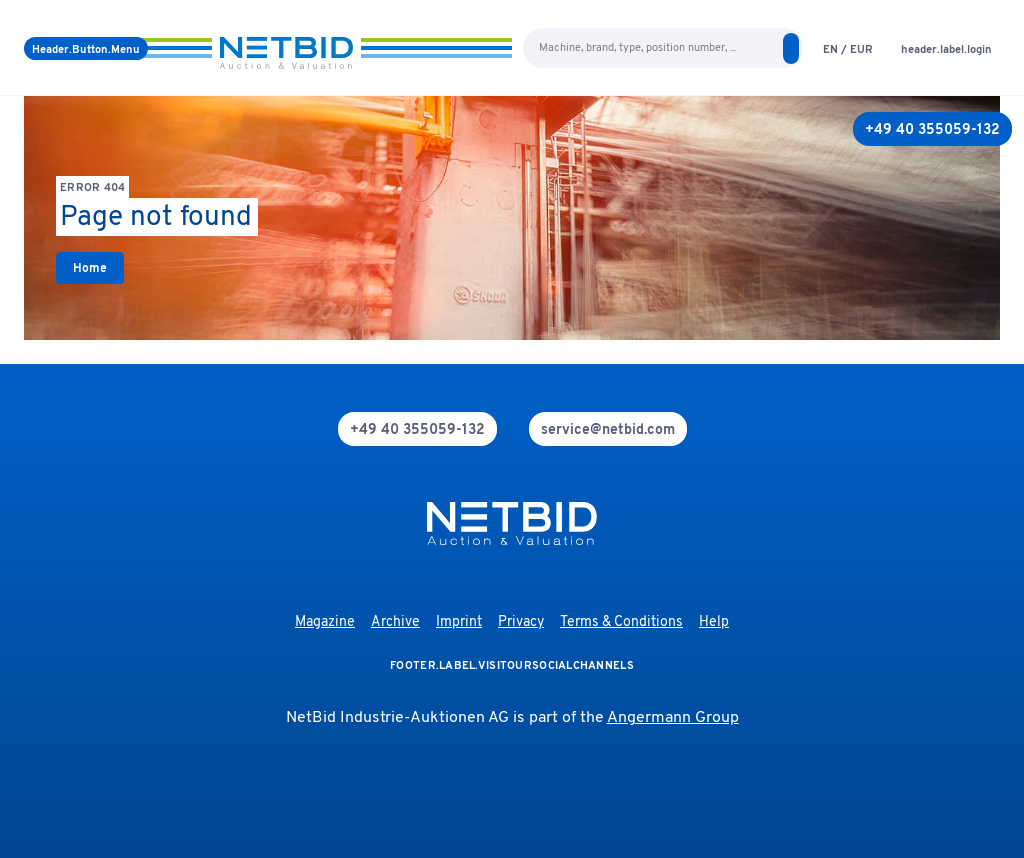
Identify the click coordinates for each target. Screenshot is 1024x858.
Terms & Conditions (621, 622)
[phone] (417, 429)
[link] (90, 268)
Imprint (459, 622)
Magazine (325, 622)
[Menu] (86, 48)
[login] (946, 48)
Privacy (521, 622)
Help (714, 622)
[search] (791, 48)
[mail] (608, 429)
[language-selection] (848, 48)
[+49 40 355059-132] (932, 129)
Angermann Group (673, 718)
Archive (395, 622)
